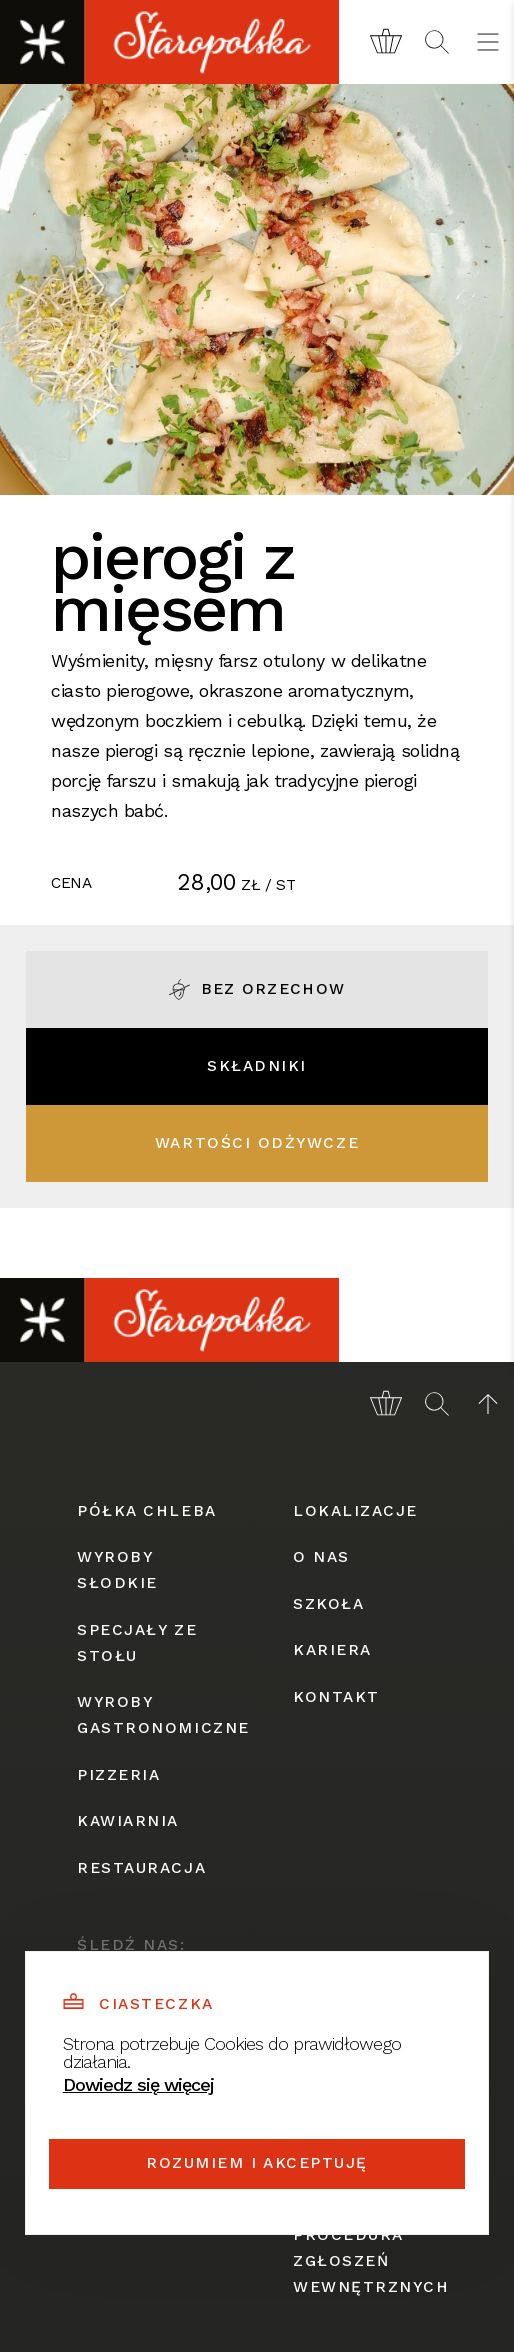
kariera (332, 1650)
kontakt (336, 1697)
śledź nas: (131, 1945)
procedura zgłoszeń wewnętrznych (365, 2261)
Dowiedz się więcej (138, 2084)
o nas (321, 1557)
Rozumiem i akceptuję (257, 2163)
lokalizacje (355, 1511)
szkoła (328, 1604)
